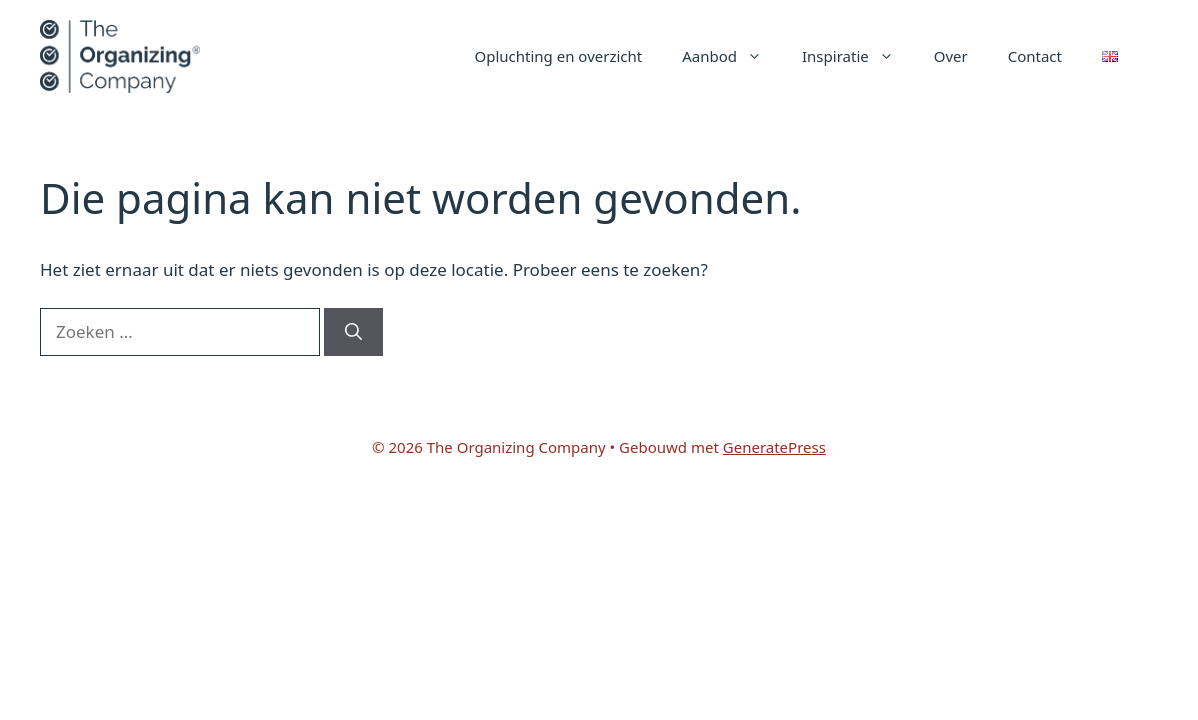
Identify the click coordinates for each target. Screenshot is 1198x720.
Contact (1035, 56)
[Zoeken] (353, 332)
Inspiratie (858, 56)
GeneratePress (774, 447)
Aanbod (732, 56)
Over (951, 56)
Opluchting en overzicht (559, 56)
